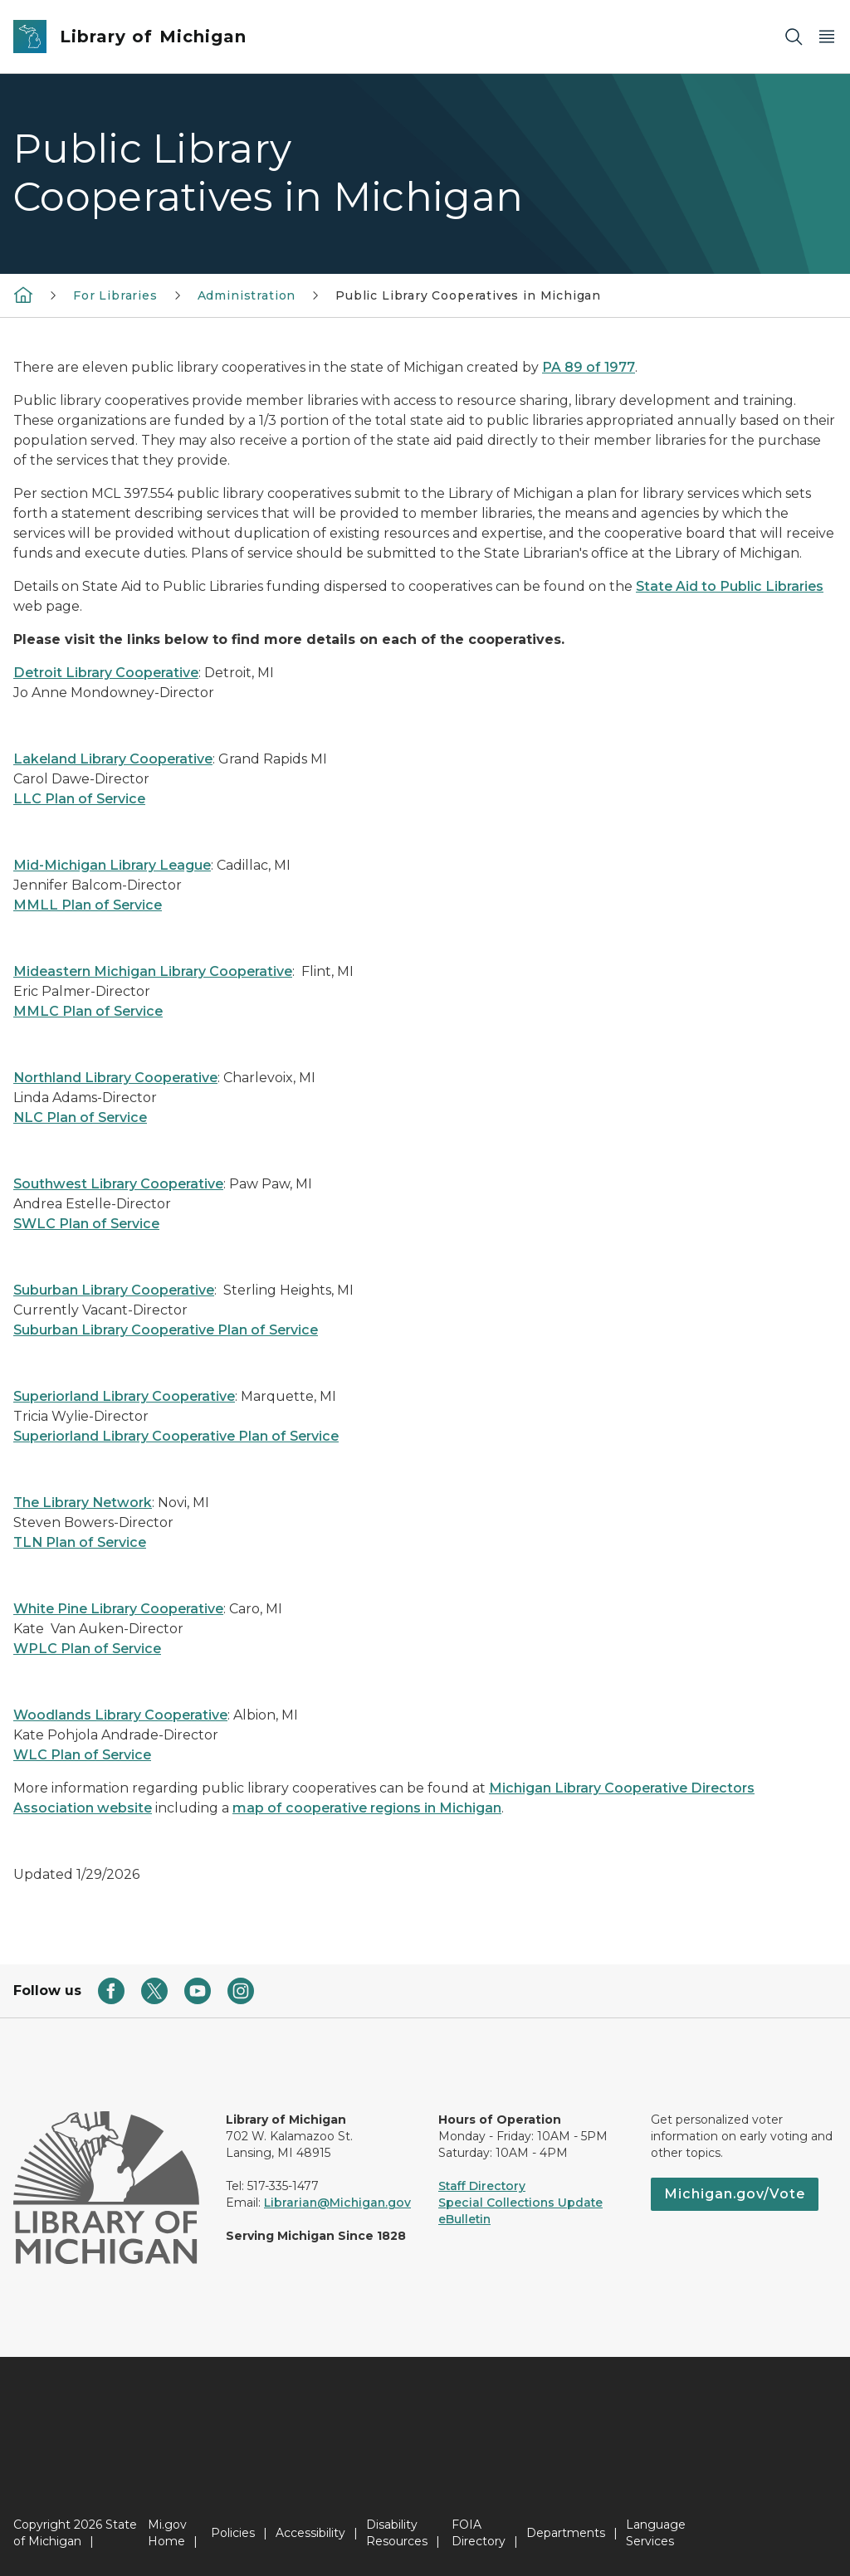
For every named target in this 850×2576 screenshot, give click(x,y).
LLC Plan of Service (79, 799)
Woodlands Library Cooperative (120, 1715)
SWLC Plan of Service (86, 1224)
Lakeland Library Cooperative (112, 759)
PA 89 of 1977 (588, 367)
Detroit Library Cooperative (105, 673)
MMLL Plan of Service (87, 905)
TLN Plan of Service (79, 1542)
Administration (247, 295)
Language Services (656, 2533)
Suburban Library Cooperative (113, 1290)
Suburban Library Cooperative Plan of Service (165, 1330)
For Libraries (115, 295)
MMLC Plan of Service (88, 1011)
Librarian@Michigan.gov (337, 2202)
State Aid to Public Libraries (729, 586)
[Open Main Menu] (827, 37)
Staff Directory (481, 2185)
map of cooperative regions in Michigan (366, 1808)
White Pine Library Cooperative (118, 1609)
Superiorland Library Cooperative (124, 1396)
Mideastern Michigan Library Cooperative (152, 971)
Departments (565, 2532)
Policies (233, 2532)
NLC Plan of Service (80, 1117)
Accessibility (310, 2532)
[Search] (794, 37)
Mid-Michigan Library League (112, 865)
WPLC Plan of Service (87, 1648)
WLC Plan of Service (82, 1755)
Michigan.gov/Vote (734, 2194)
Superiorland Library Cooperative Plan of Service (176, 1436)
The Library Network (82, 1502)
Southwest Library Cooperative (118, 1184)
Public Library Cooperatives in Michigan (468, 295)
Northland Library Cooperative (115, 1078)
